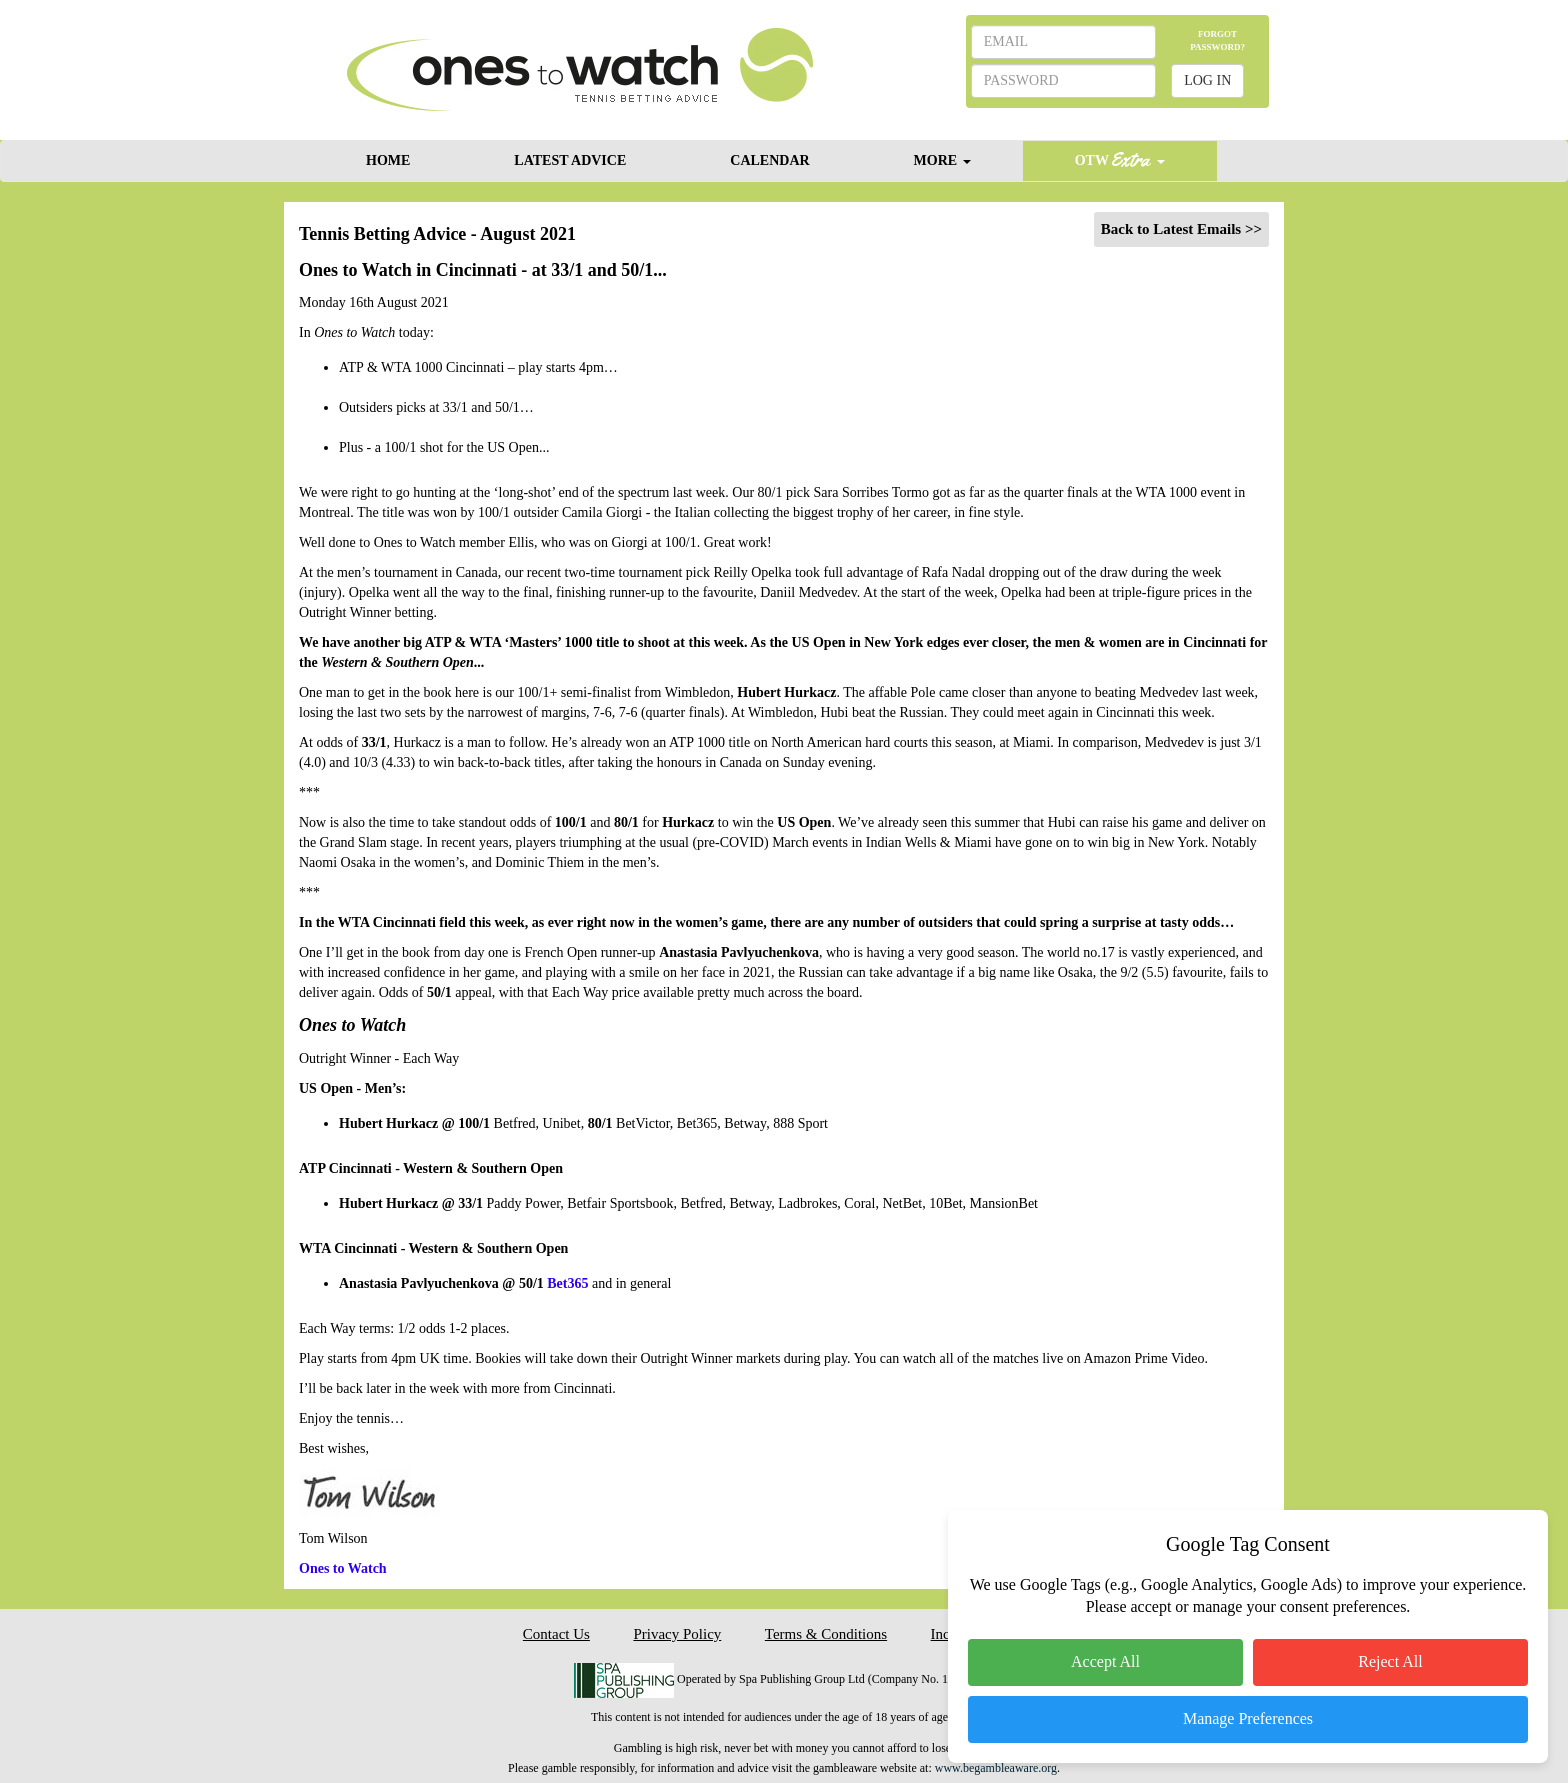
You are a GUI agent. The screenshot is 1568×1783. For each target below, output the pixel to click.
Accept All (1105, 1661)
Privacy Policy (677, 1634)
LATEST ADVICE (570, 160)
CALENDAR (769, 160)
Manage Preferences (1248, 1718)
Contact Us (556, 1634)
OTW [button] (1120, 159)
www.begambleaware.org (996, 1768)
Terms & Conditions (826, 1634)
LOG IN (1207, 80)
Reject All (1390, 1661)
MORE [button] (942, 160)
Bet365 (567, 1283)
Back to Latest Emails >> (1181, 229)
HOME (388, 160)
